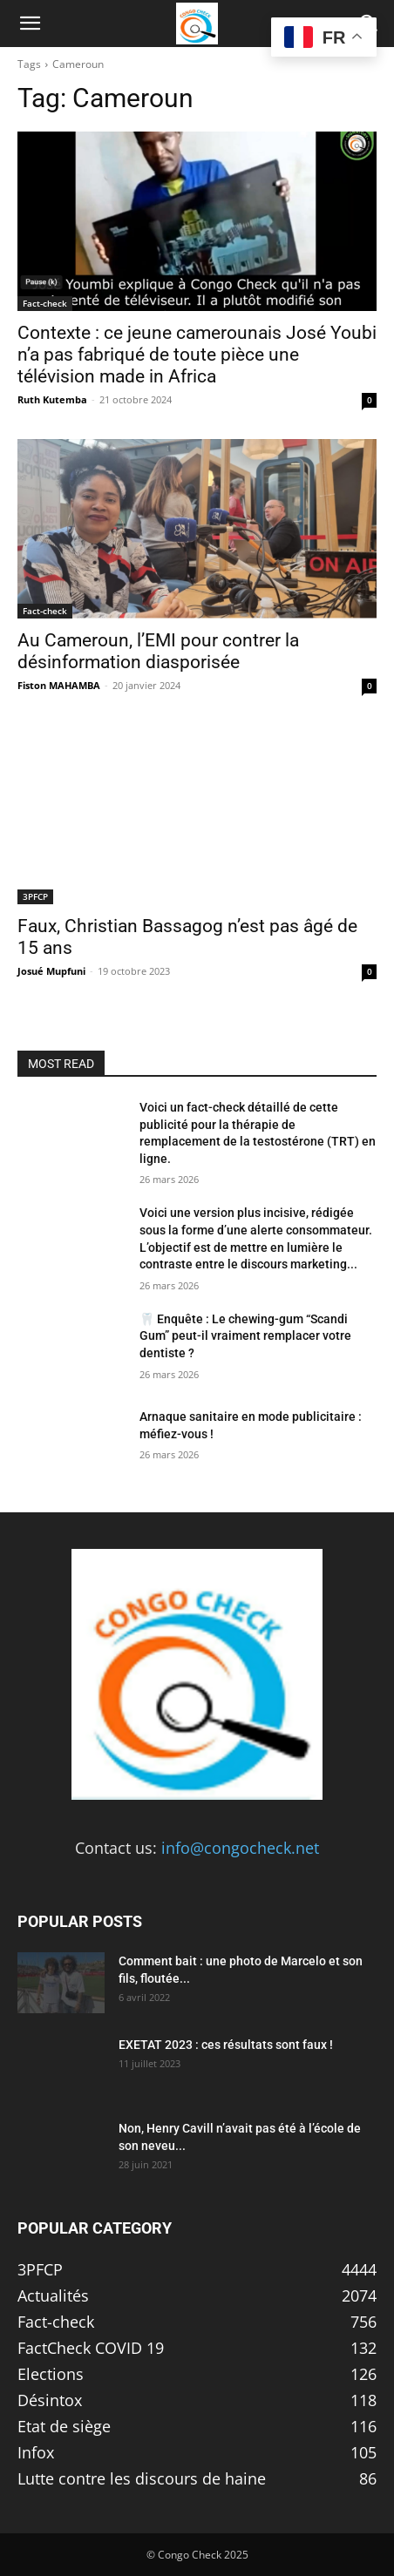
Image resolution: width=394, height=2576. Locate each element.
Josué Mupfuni (51, 970)
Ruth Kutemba (52, 399)
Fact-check (45, 303)
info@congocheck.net (240, 1847)
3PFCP (35, 896)
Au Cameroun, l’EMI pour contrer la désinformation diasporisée (158, 651)
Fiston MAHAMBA (58, 685)
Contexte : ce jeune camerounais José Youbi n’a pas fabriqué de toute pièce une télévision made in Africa (197, 354)
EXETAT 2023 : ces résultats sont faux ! (226, 2045)
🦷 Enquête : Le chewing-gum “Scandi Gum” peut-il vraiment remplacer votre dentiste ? (245, 1336)
